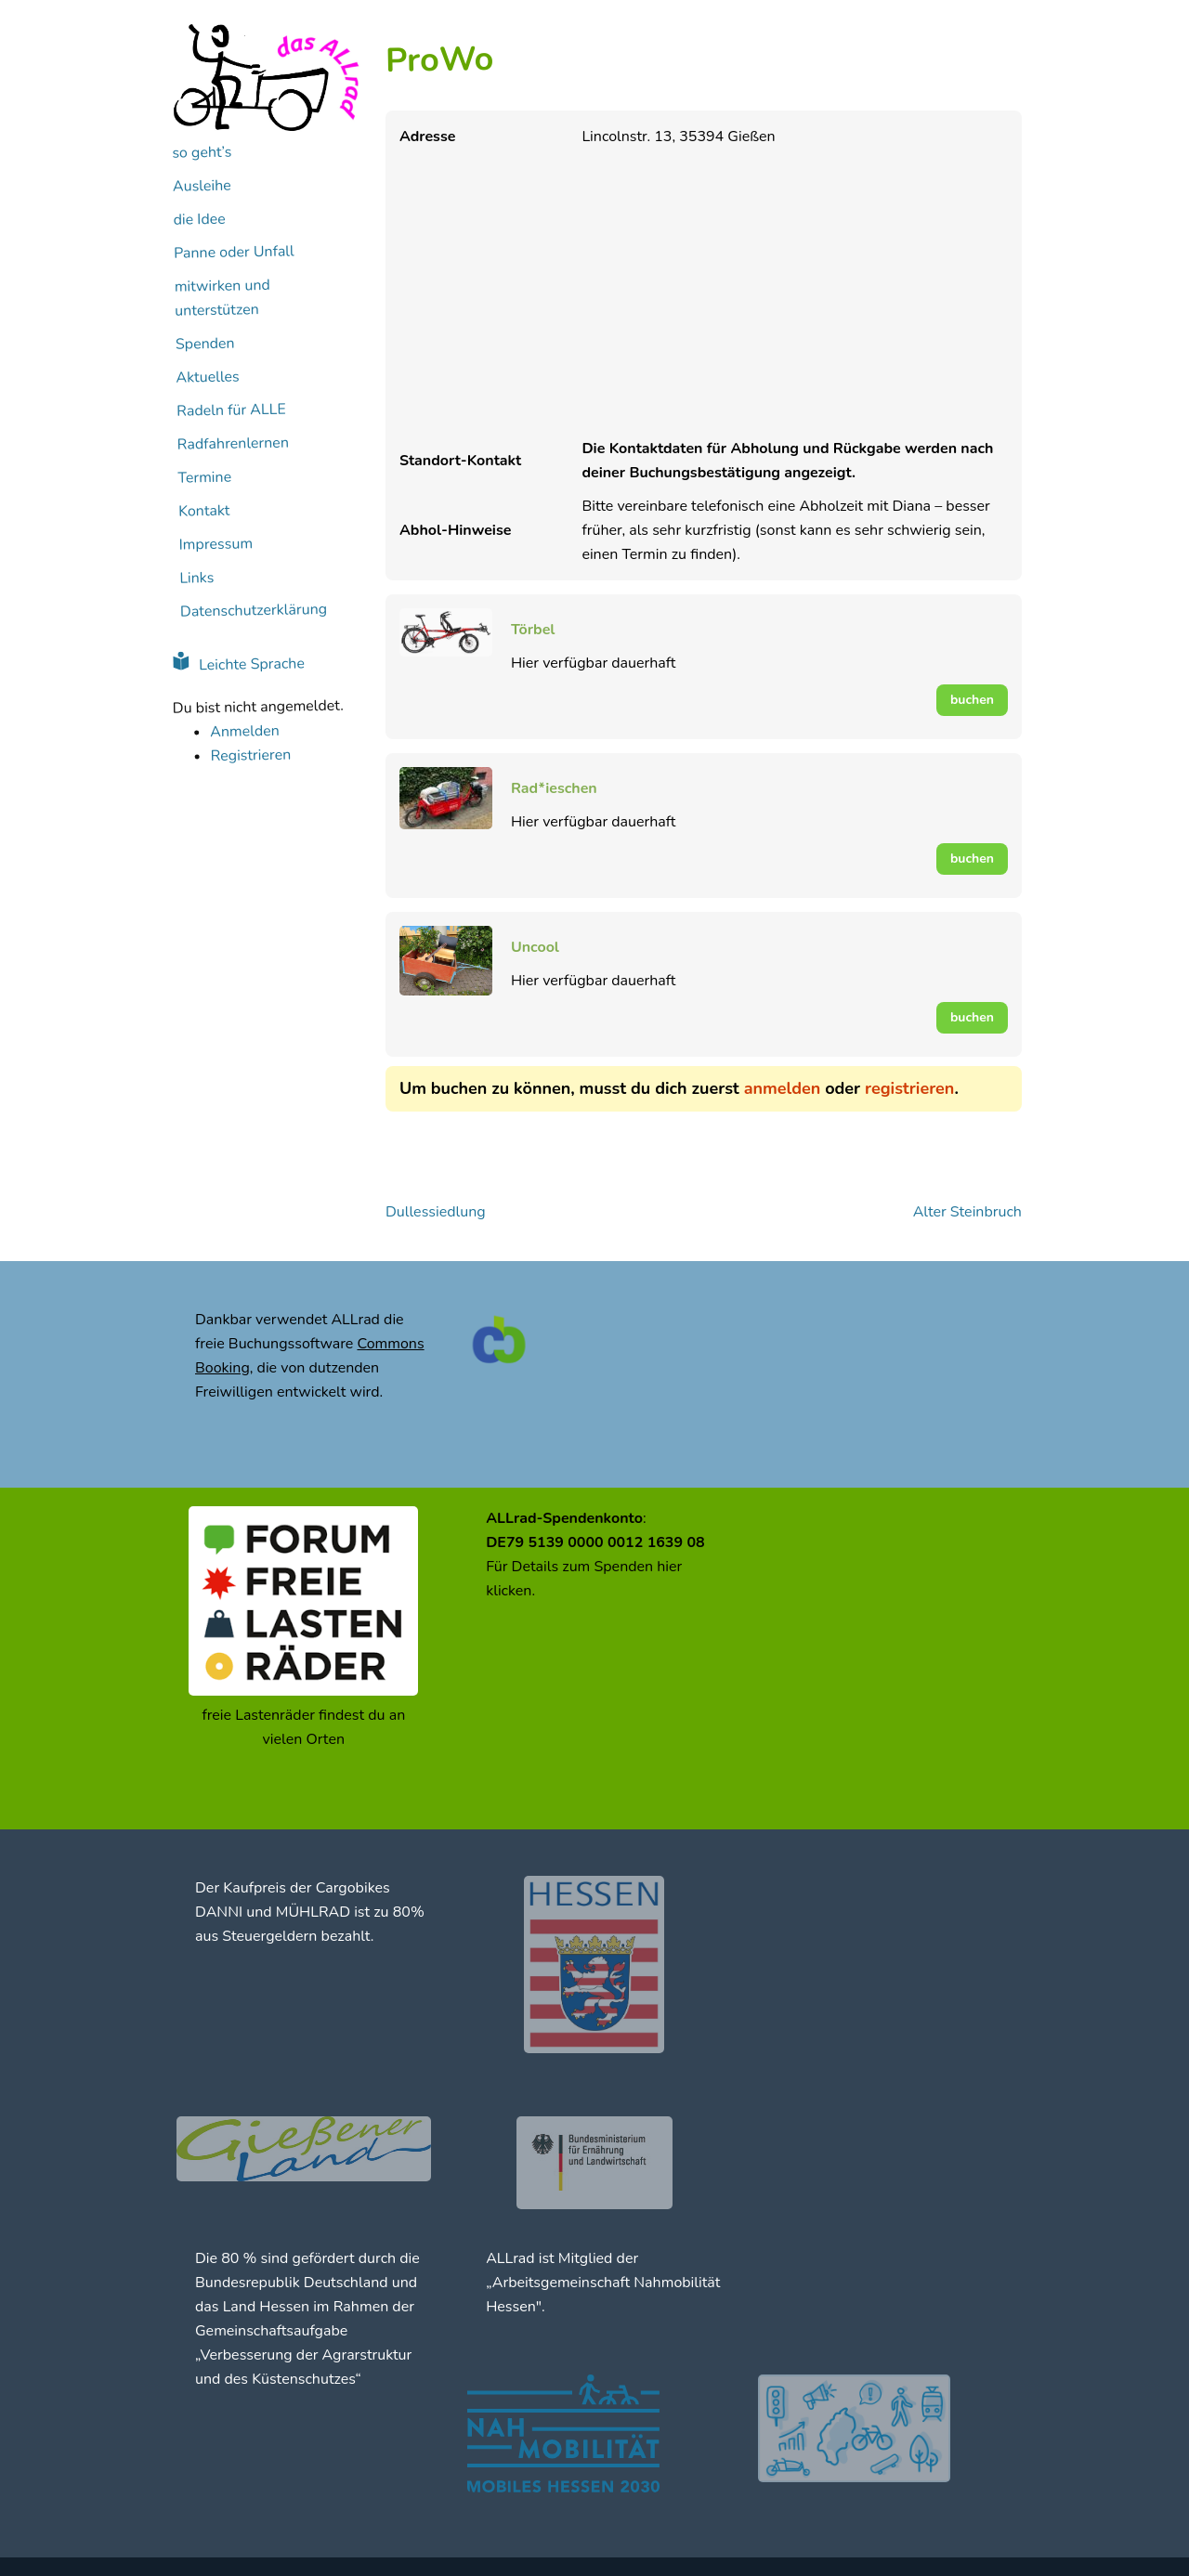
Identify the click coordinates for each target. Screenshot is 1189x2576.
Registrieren (250, 755)
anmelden (782, 1088)
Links (196, 578)
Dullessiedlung (435, 1212)
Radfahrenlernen (233, 443)
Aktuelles (208, 376)
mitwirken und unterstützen (222, 298)
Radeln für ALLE (231, 409)
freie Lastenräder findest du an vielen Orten (303, 1727)
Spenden (205, 343)
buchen (972, 700)
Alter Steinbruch (967, 1212)
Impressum (215, 543)
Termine (204, 477)
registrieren (909, 1088)
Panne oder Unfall (234, 252)
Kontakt (204, 510)
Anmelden (245, 731)
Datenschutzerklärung (253, 610)
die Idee (199, 218)
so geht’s (201, 152)
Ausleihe (202, 185)
